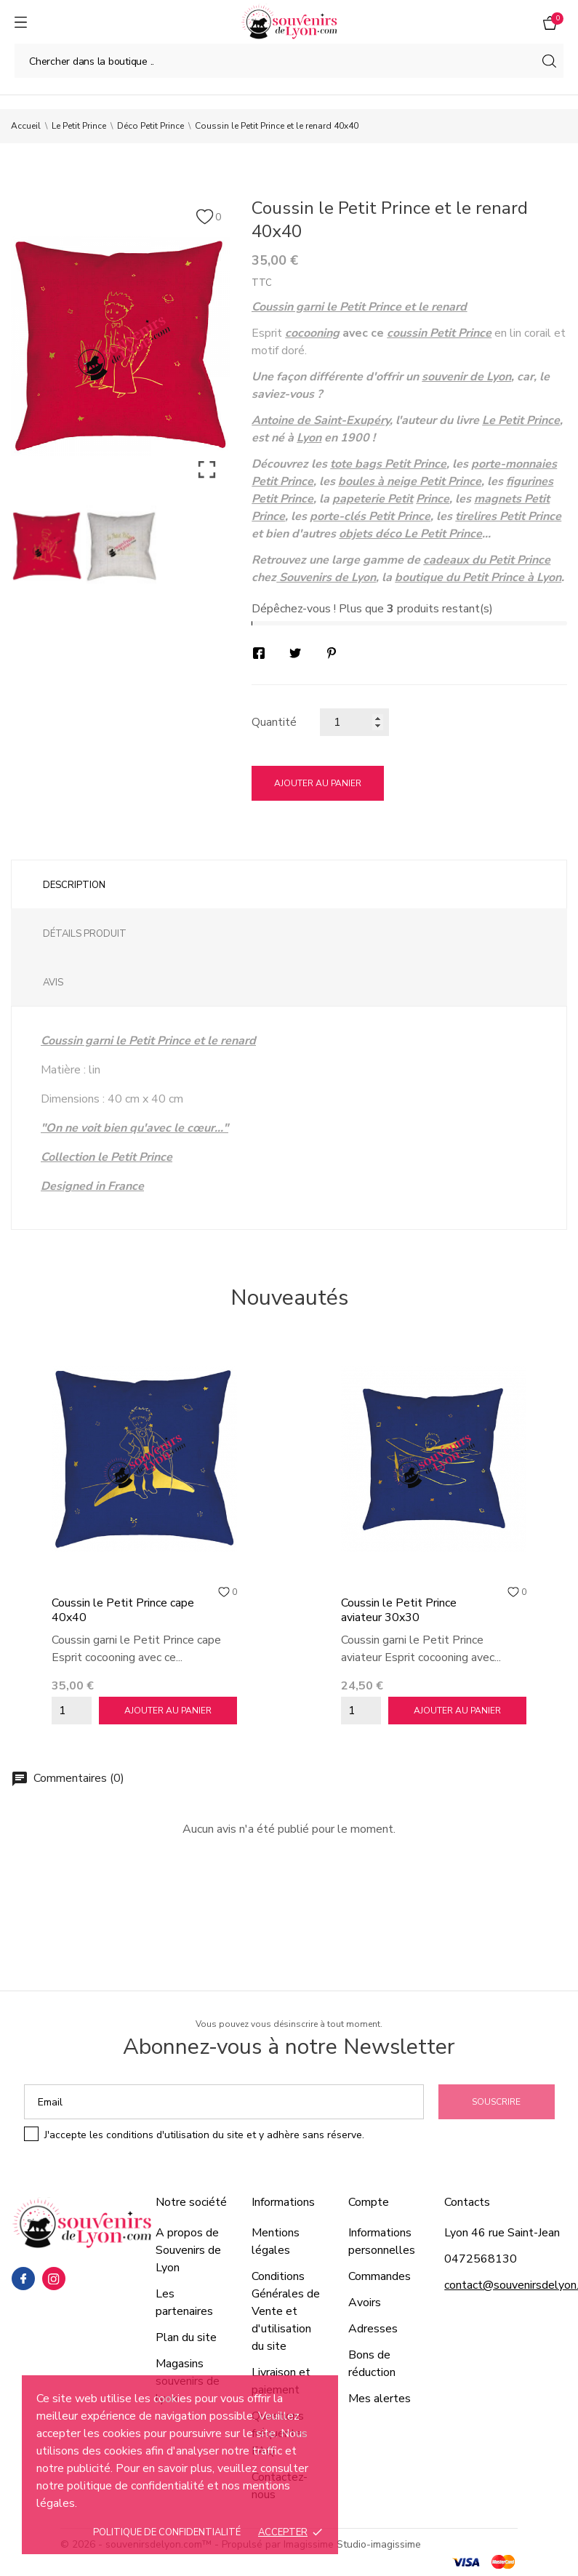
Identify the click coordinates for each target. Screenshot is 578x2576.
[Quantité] (354, 722)
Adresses (373, 2329)
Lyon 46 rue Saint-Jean (502, 2233)
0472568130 (480, 2259)
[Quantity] (72, 1710)
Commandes (379, 2276)
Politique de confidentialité (167, 2532)
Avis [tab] (53, 982)
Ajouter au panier (317, 783)
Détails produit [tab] (85, 933)
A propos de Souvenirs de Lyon (188, 2250)
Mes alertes (379, 2399)
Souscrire (496, 2102)
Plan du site (186, 2337)
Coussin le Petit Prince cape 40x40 (123, 1610)
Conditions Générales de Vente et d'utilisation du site (286, 2311)
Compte (368, 2202)
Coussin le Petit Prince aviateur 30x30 (399, 1610)
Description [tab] (74, 885)
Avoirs (364, 2303)
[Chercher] (289, 61)
